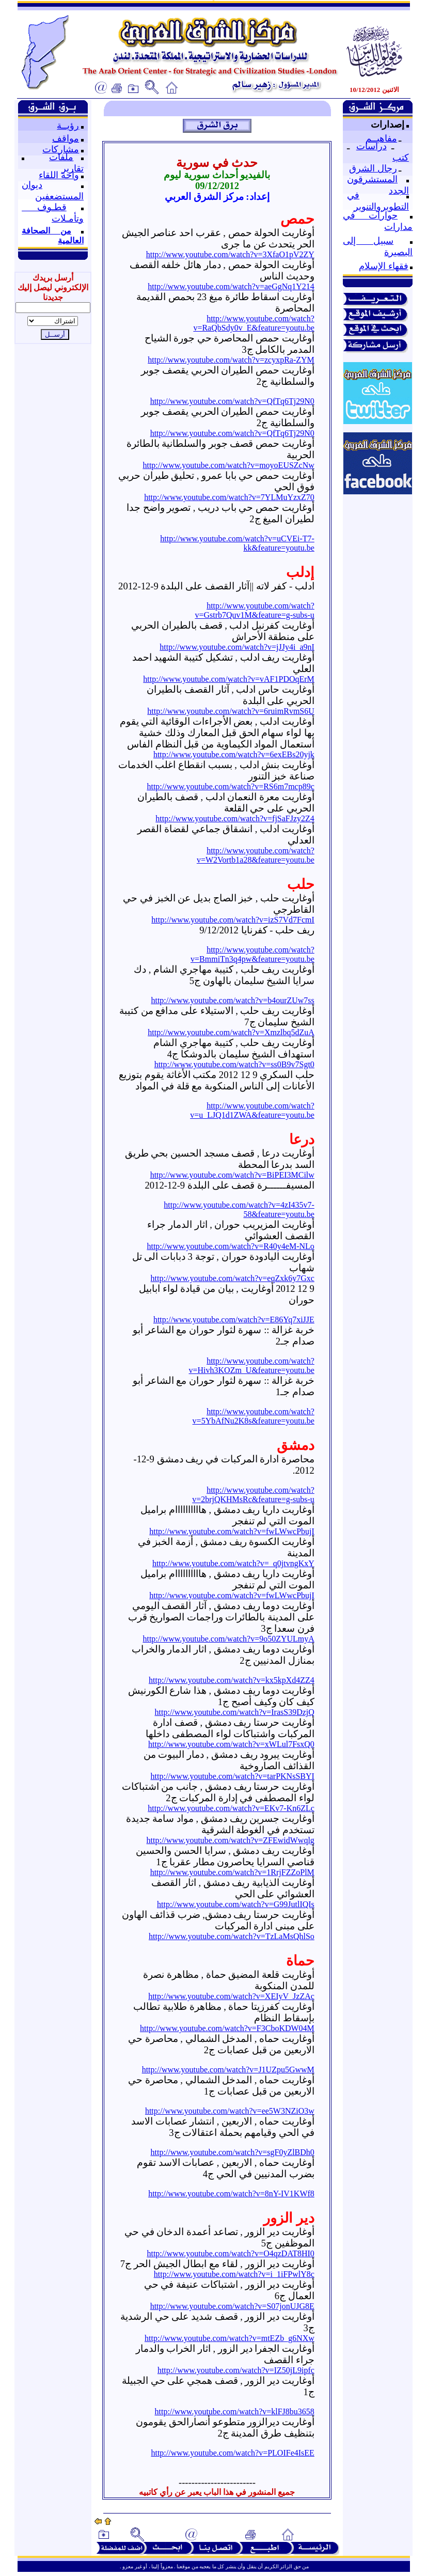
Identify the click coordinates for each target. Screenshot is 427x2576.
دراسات (371, 146)
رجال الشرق (373, 168)
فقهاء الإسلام (383, 266)
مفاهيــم (381, 138)
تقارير (72, 168)
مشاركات (60, 149)
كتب (400, 157)
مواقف (65, 138)
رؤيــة (68, 125)
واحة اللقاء (59, 175)
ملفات (61, 157)
